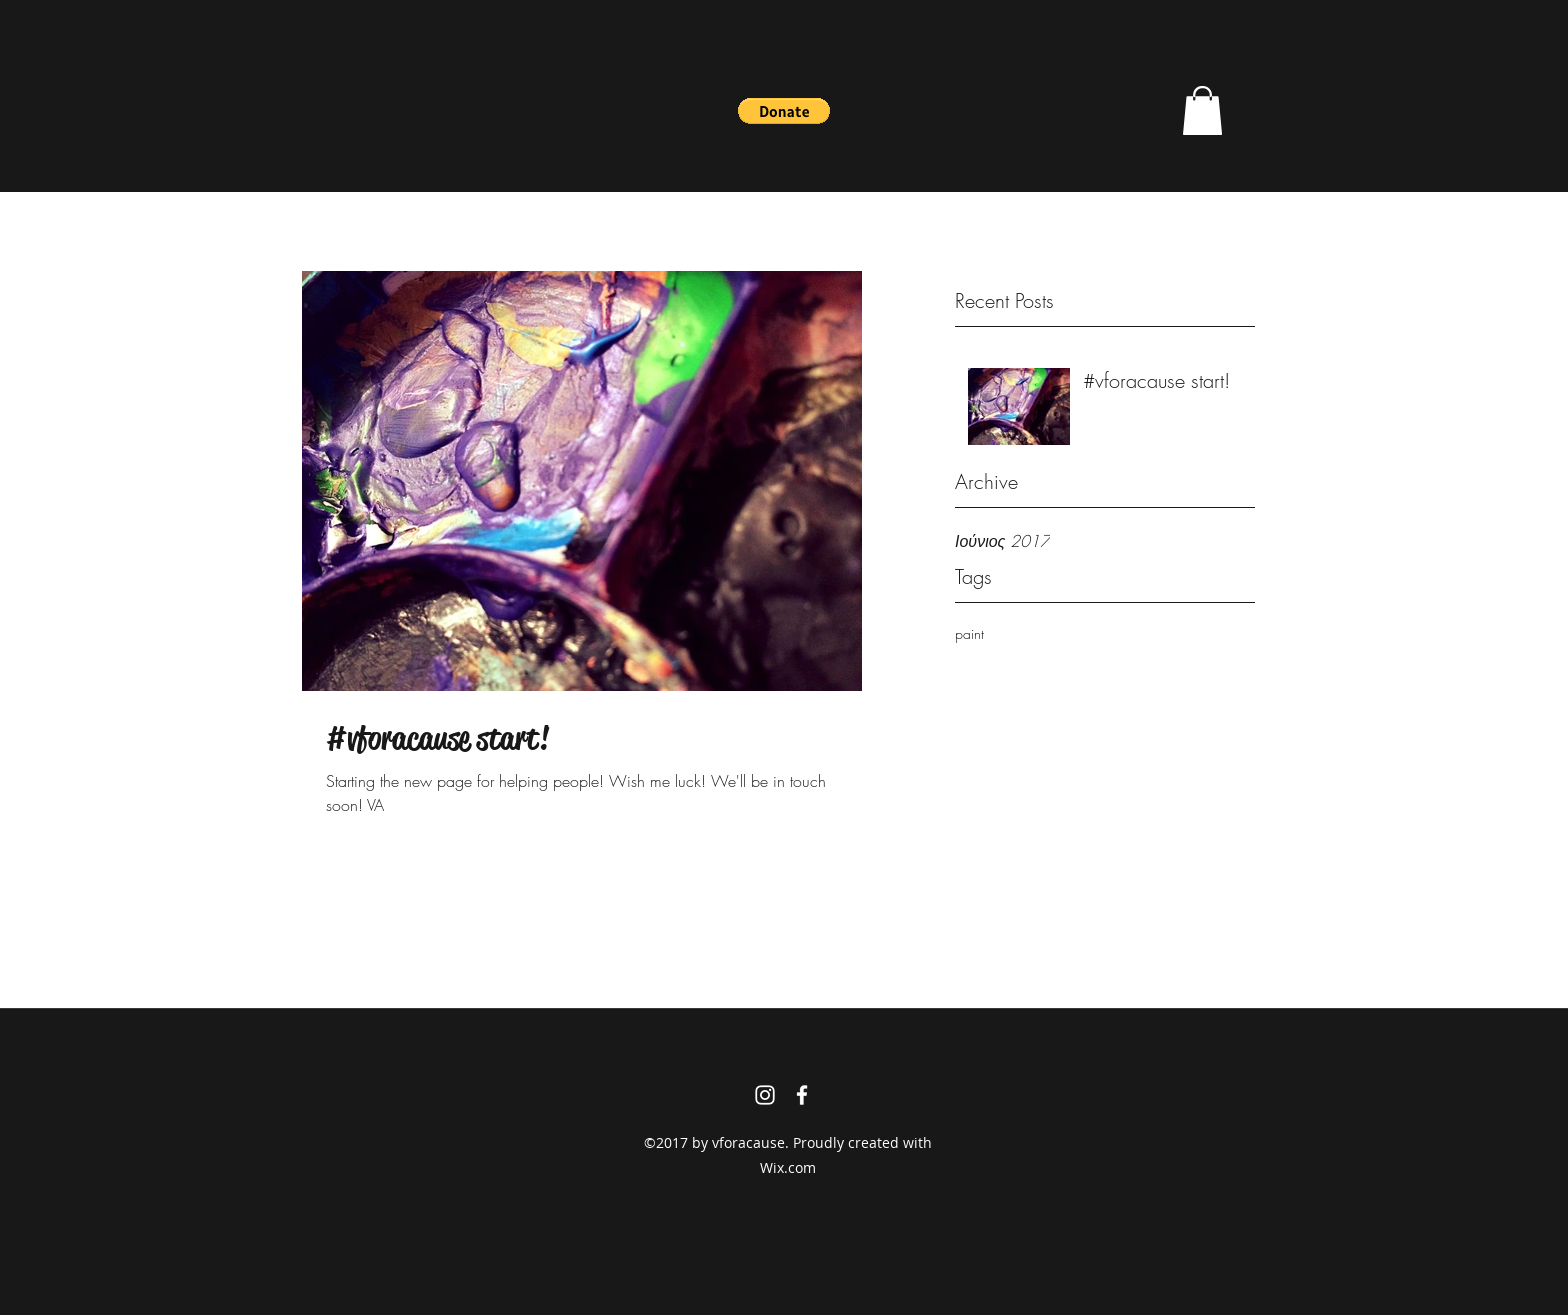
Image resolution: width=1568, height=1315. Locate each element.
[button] (784, 111)
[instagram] (765, 1095)
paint (969, 633)
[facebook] (802, 1095)
